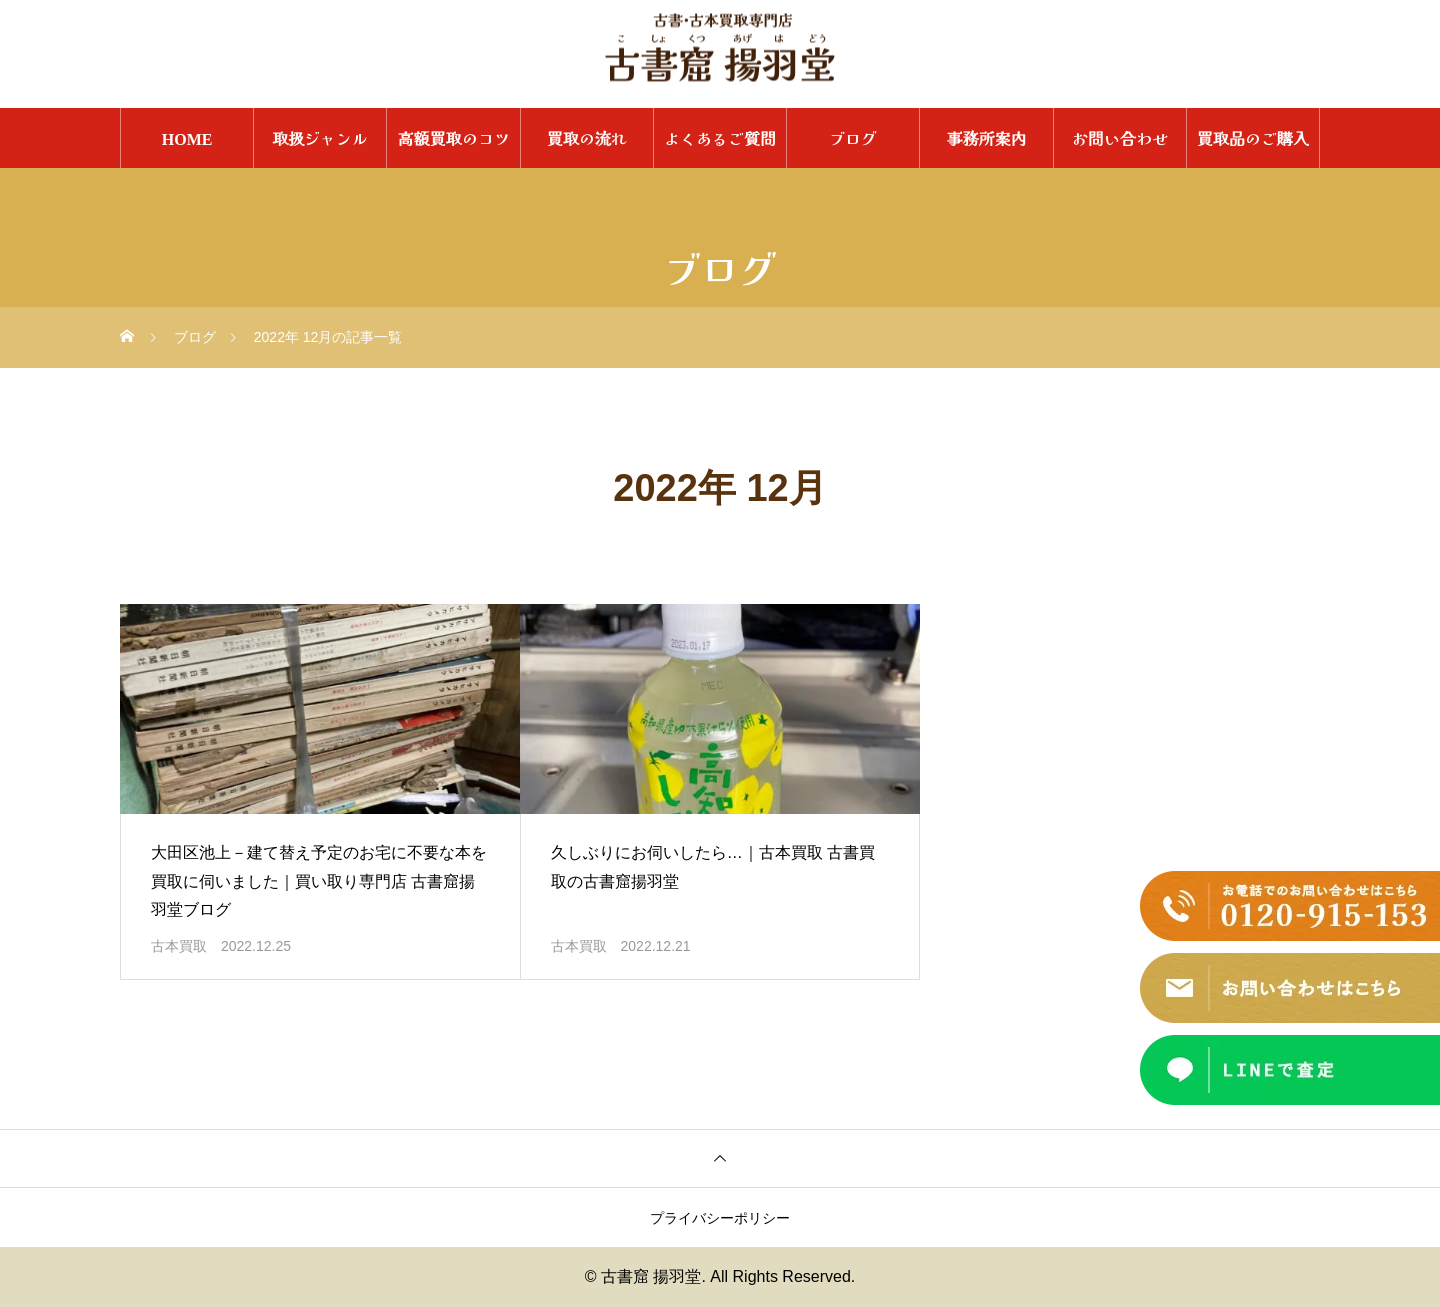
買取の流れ (587, 138)
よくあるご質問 (720, 138)
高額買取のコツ (454, 138)
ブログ (853, 138)
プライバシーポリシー (720, 1218)
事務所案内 (986, 138)
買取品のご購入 (1253, 138)
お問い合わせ (1120, 138)
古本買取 (179, 946)
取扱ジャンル (320, 138)
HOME (187, 138)
